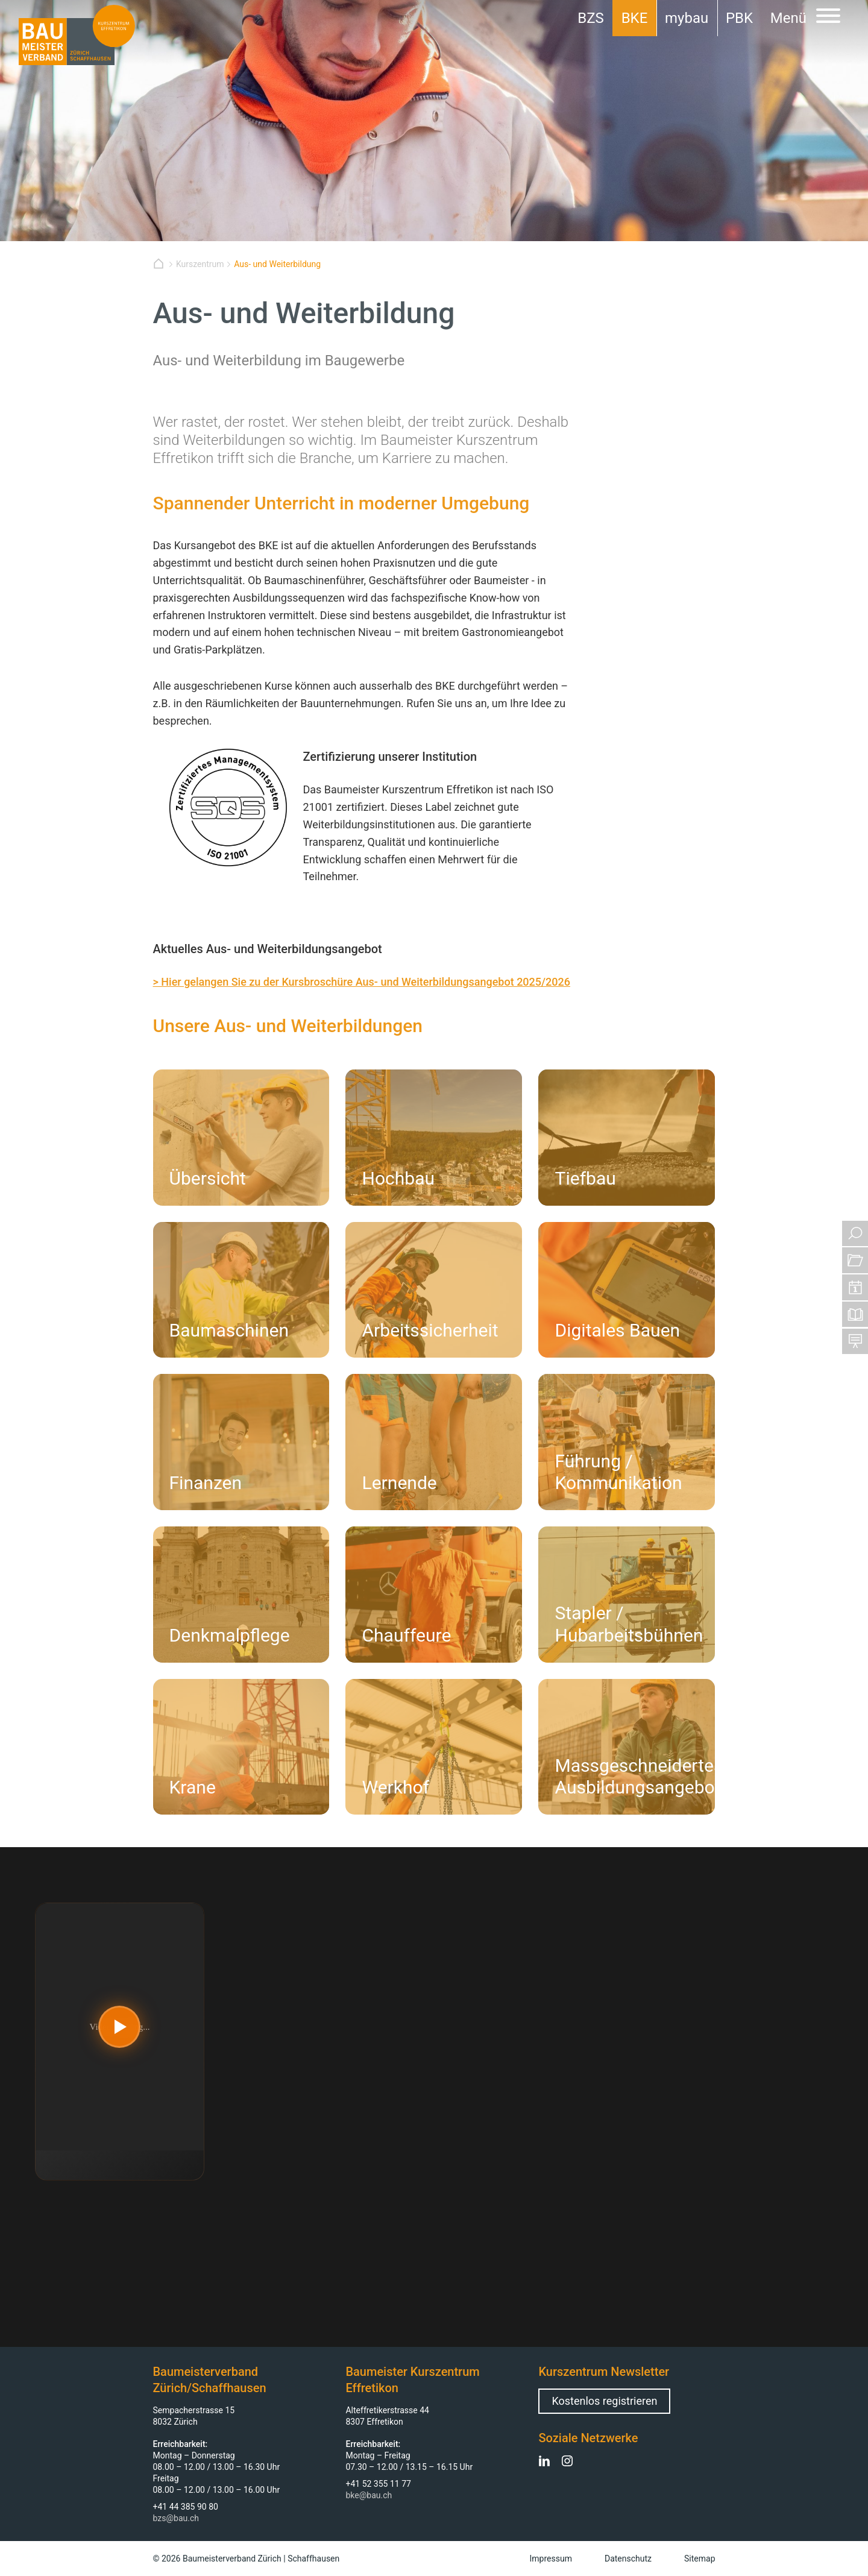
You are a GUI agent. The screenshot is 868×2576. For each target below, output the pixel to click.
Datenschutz (628, 2558)
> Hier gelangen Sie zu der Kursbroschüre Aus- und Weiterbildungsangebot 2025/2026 (362, 981)
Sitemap (699, 2558)
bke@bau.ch (368, 2495)
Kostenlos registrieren (604, 2401)
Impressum (551, 2558)
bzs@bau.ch (176, 2518)
